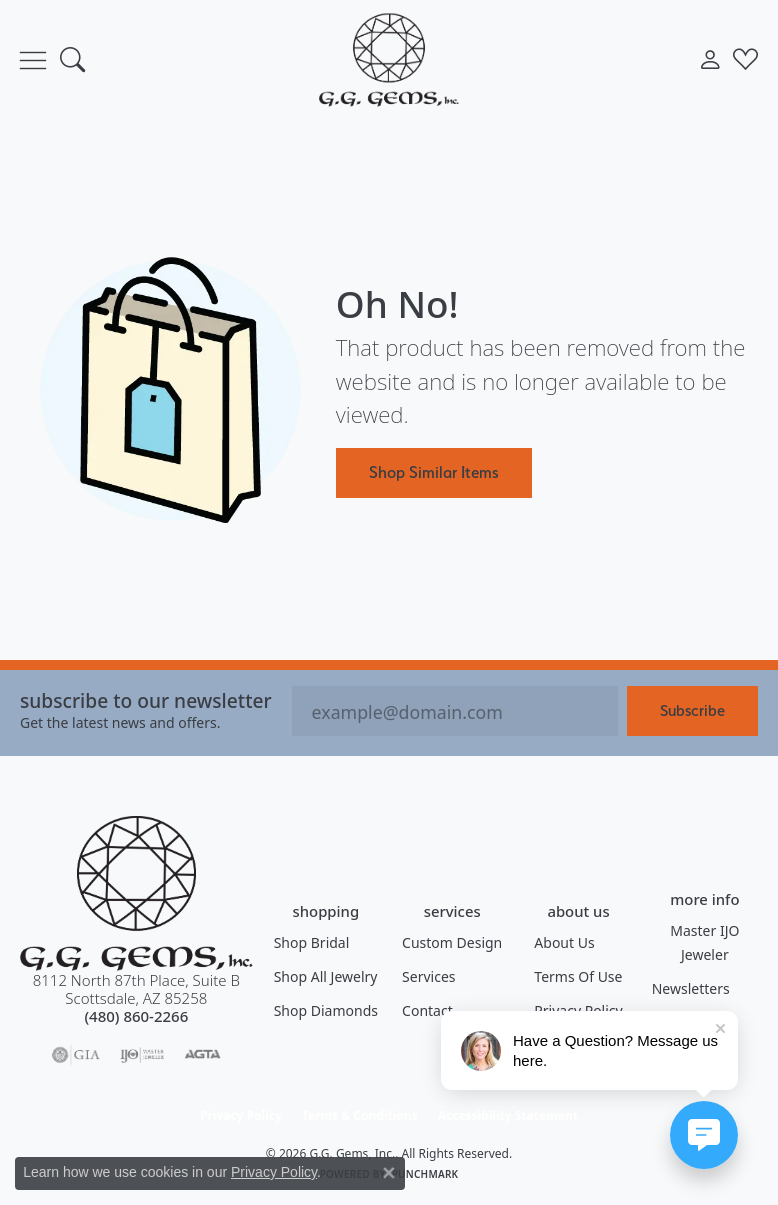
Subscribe (692, 710)
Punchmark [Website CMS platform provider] (425, 1174)
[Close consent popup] (389, 1173)
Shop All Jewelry (326, 976)
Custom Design (452, 942)
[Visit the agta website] (202, 1055)
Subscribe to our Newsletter (146, 700)
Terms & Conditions (360, 1115)
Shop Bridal (312, 942)
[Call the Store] (136, 1016)
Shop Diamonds (326, 1010)
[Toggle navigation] (33, 60)
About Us (564, 942)
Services (428, 976)
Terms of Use (578, 976)
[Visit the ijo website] (142, 1055)
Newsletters (691, 988)
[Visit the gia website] (76, 1055)
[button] (72, 60)
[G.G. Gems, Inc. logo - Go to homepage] (389, 59)
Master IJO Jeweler (704, 942)
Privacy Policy (241, 1115)
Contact (427, 1010)
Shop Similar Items (434, 472)
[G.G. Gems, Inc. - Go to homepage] (136, 893)
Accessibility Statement (508, 1115)
